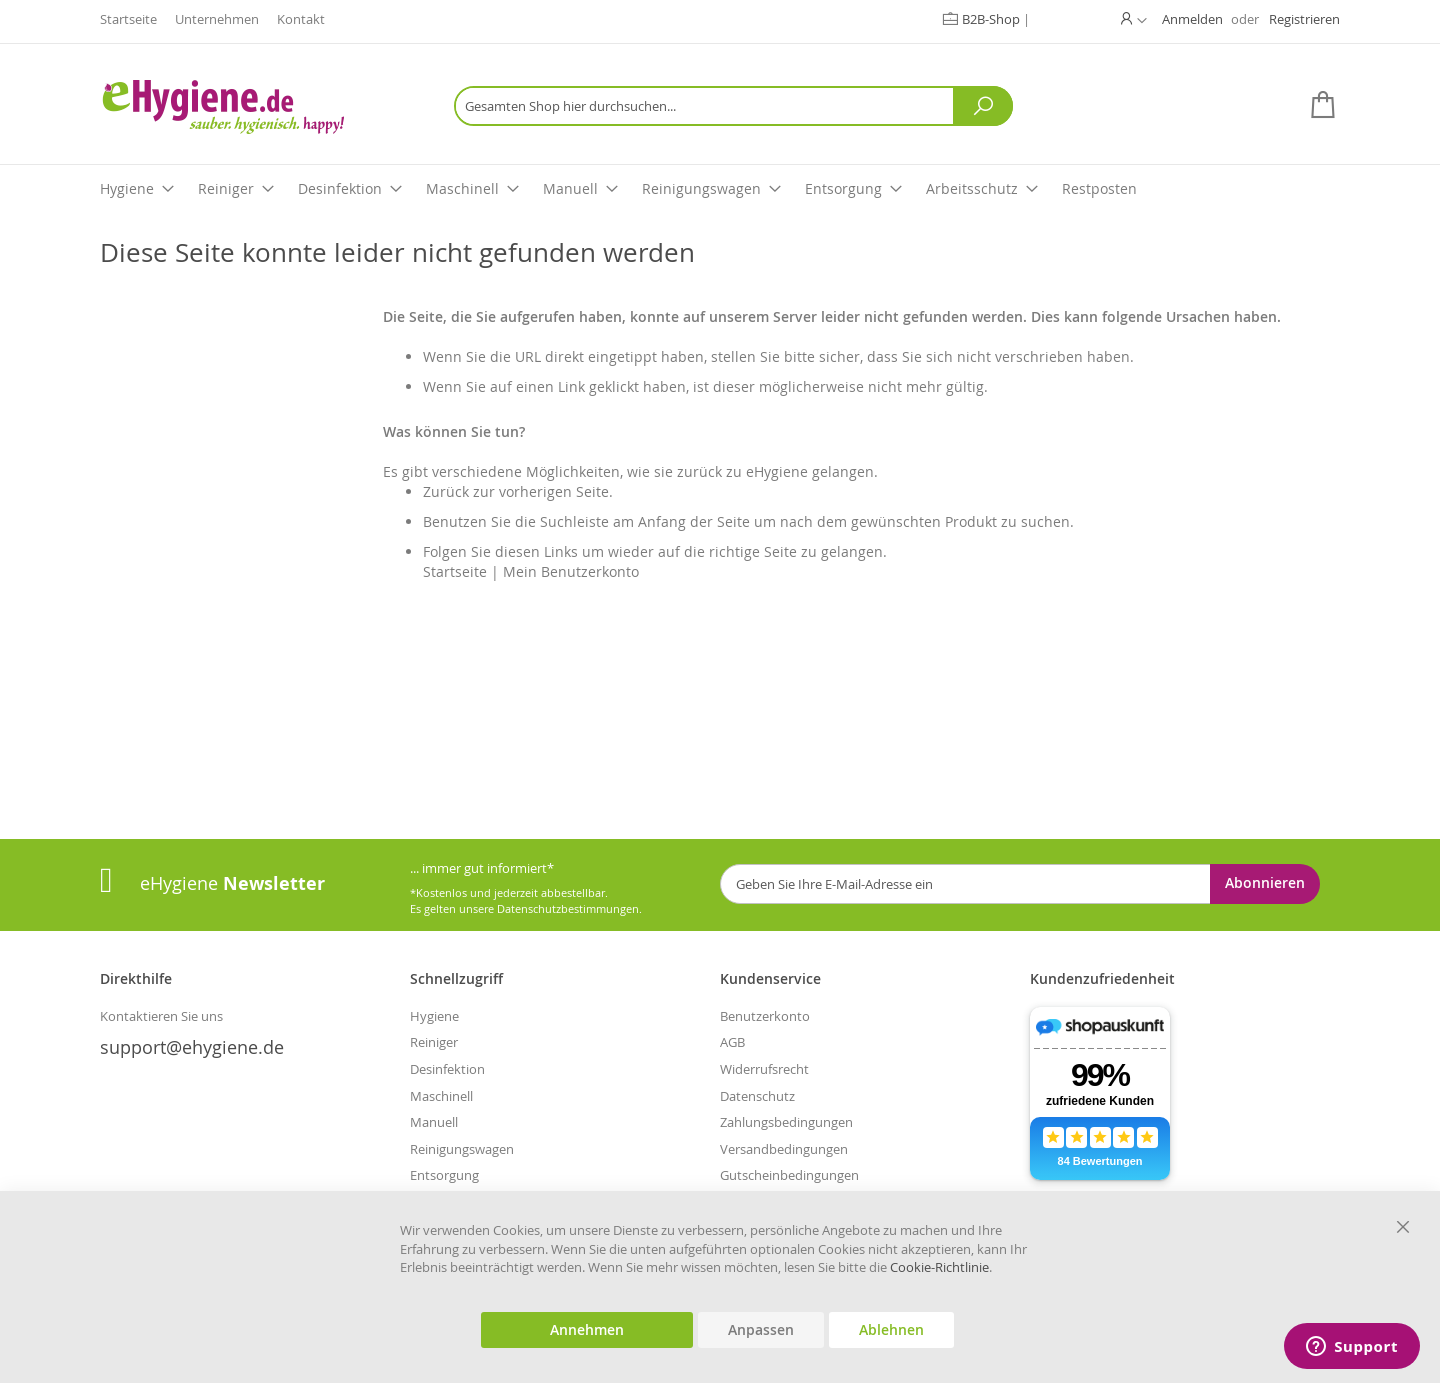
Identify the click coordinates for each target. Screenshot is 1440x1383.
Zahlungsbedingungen (786, 1122)
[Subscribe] (1265, 884)
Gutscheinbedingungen (789, 1175)
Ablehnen (891, 1330)
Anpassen (761, 1330)
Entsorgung (444, 1175)
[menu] (720, 189)
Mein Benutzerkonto (571, 571)
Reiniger (434, 1042)
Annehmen (587, 1330)
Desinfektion (447, 1069)
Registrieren (1304, 19)
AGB (732, 1042)
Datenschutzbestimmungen (568, 908)
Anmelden (1192, 19)
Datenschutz (757, 1096)
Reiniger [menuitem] (236, 188)
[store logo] (255, 106)
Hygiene (434, 1016)
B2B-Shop (992, 19)
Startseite (128, 19)
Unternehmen (217, 19)
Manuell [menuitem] (580, 188)
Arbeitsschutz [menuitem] (982, 188)
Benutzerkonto (765, 1016)
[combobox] (733, 106)
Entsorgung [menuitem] (853, 188)
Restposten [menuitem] (1099, 188)
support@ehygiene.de (192, 1047)
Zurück (446, 491)
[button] (1134, 19)
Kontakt (301, 19)
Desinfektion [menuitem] (350, 188)
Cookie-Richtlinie (939, 1267)
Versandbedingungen (784, 1149)
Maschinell (441, 1096)
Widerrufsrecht (764, 1069)
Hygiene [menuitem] (137, 188)
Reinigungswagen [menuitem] (711, 188)
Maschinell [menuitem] (472, 188)
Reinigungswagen (462, 1149)
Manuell (434, 1122)
